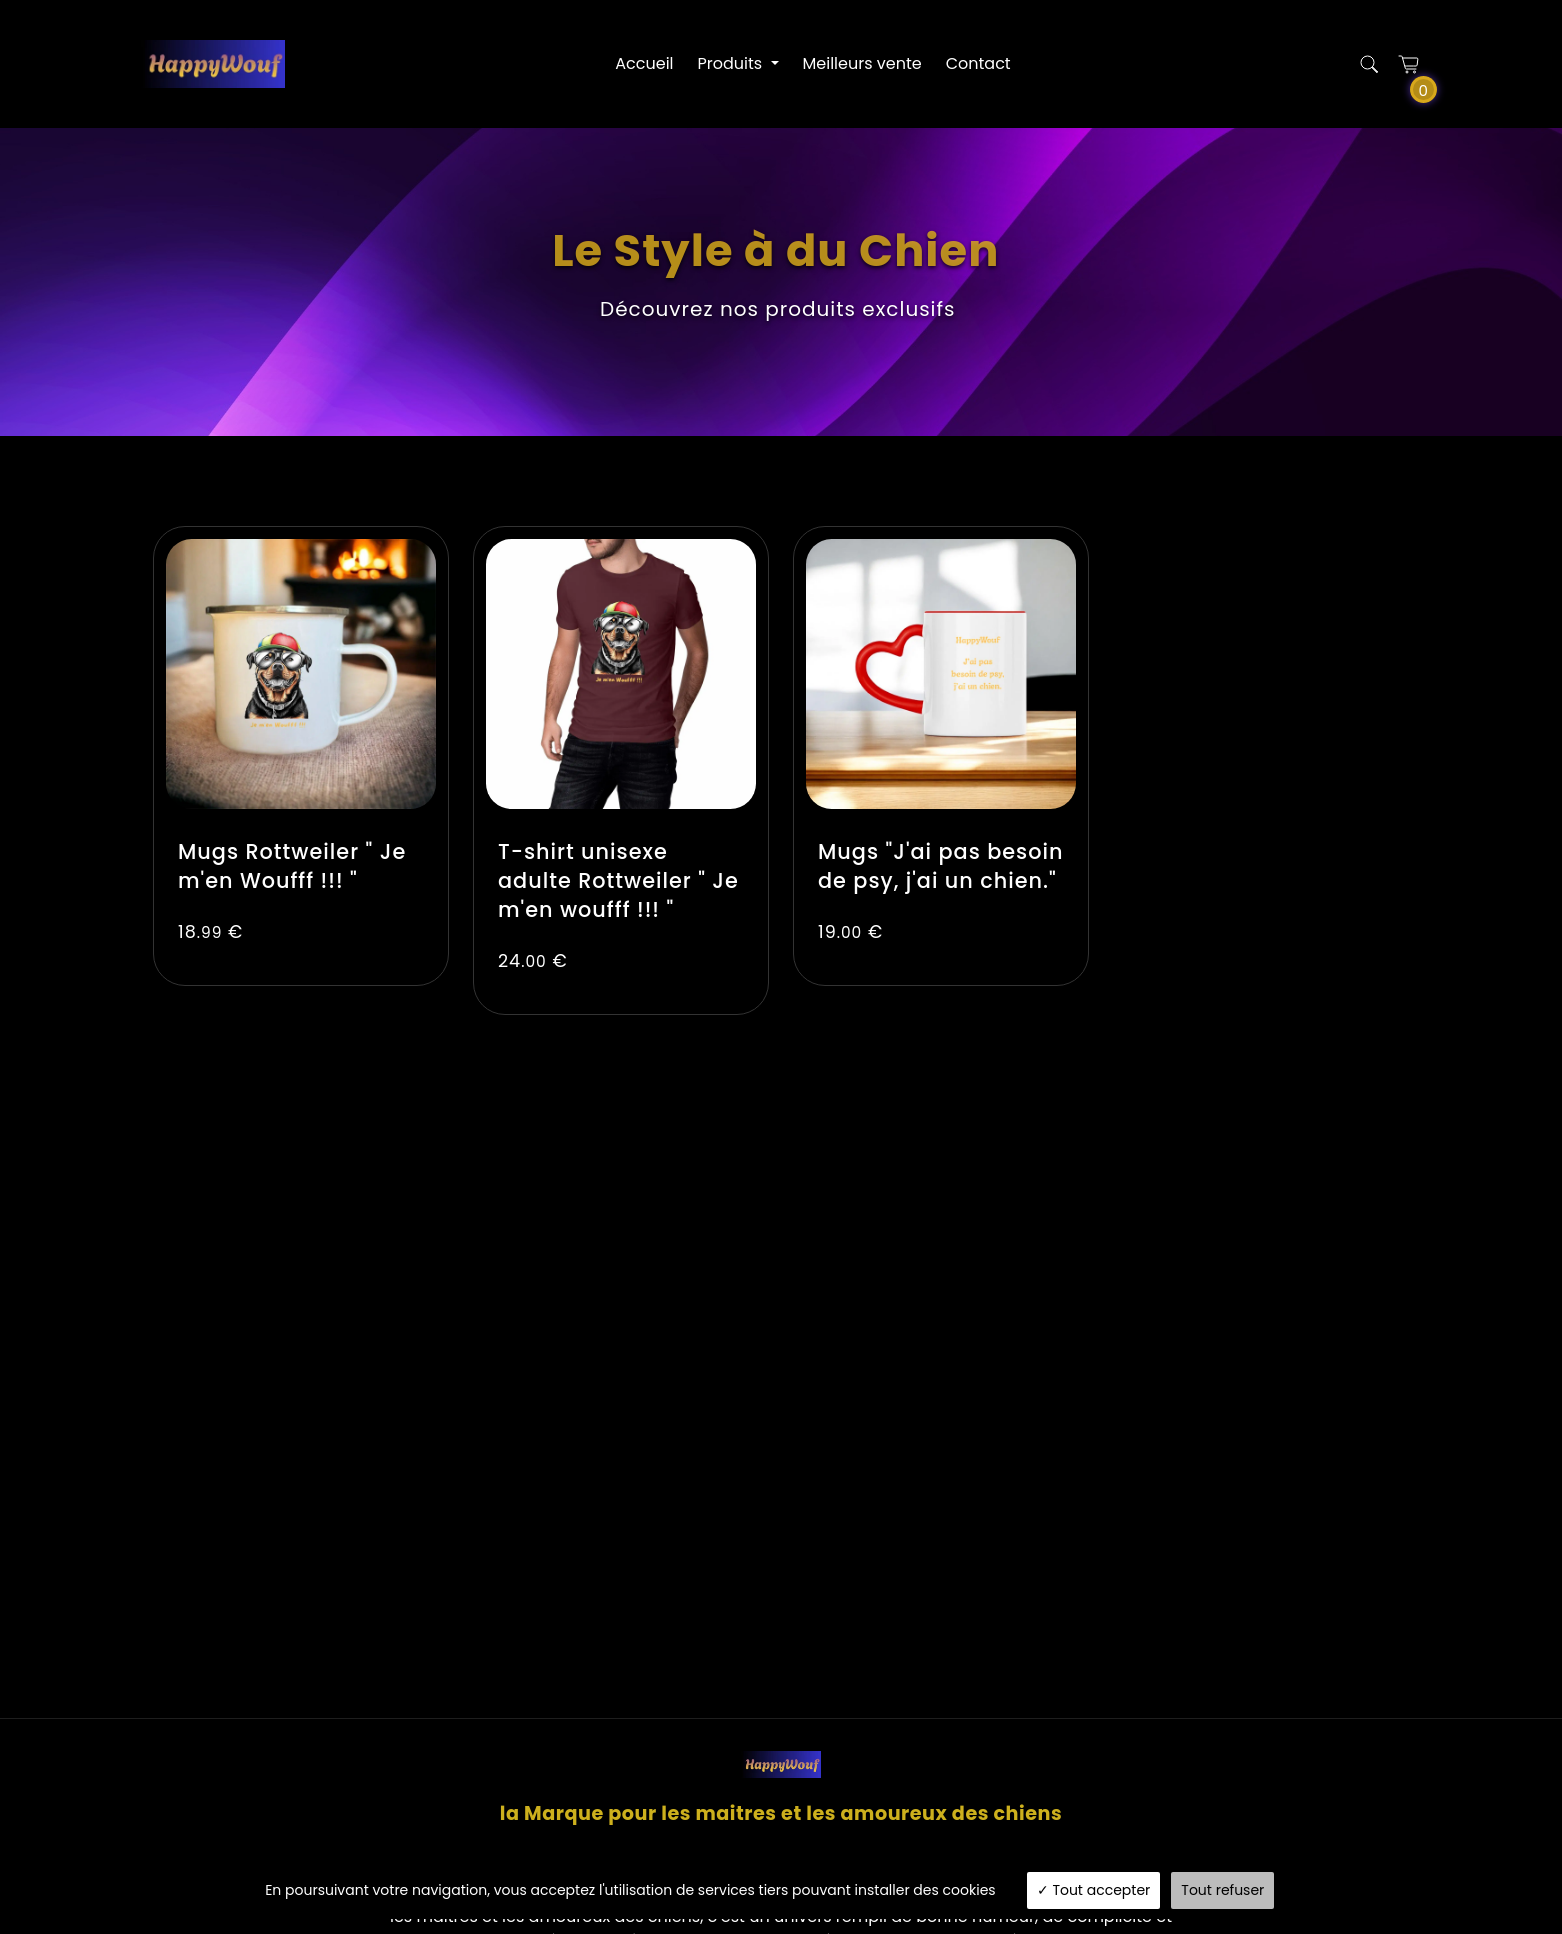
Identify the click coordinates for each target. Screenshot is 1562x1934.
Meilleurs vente (862, 63)
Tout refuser (1222, 1890)
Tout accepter (1094, 1890)
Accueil (644, 63)
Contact (978, 63)
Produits (732, 63)
